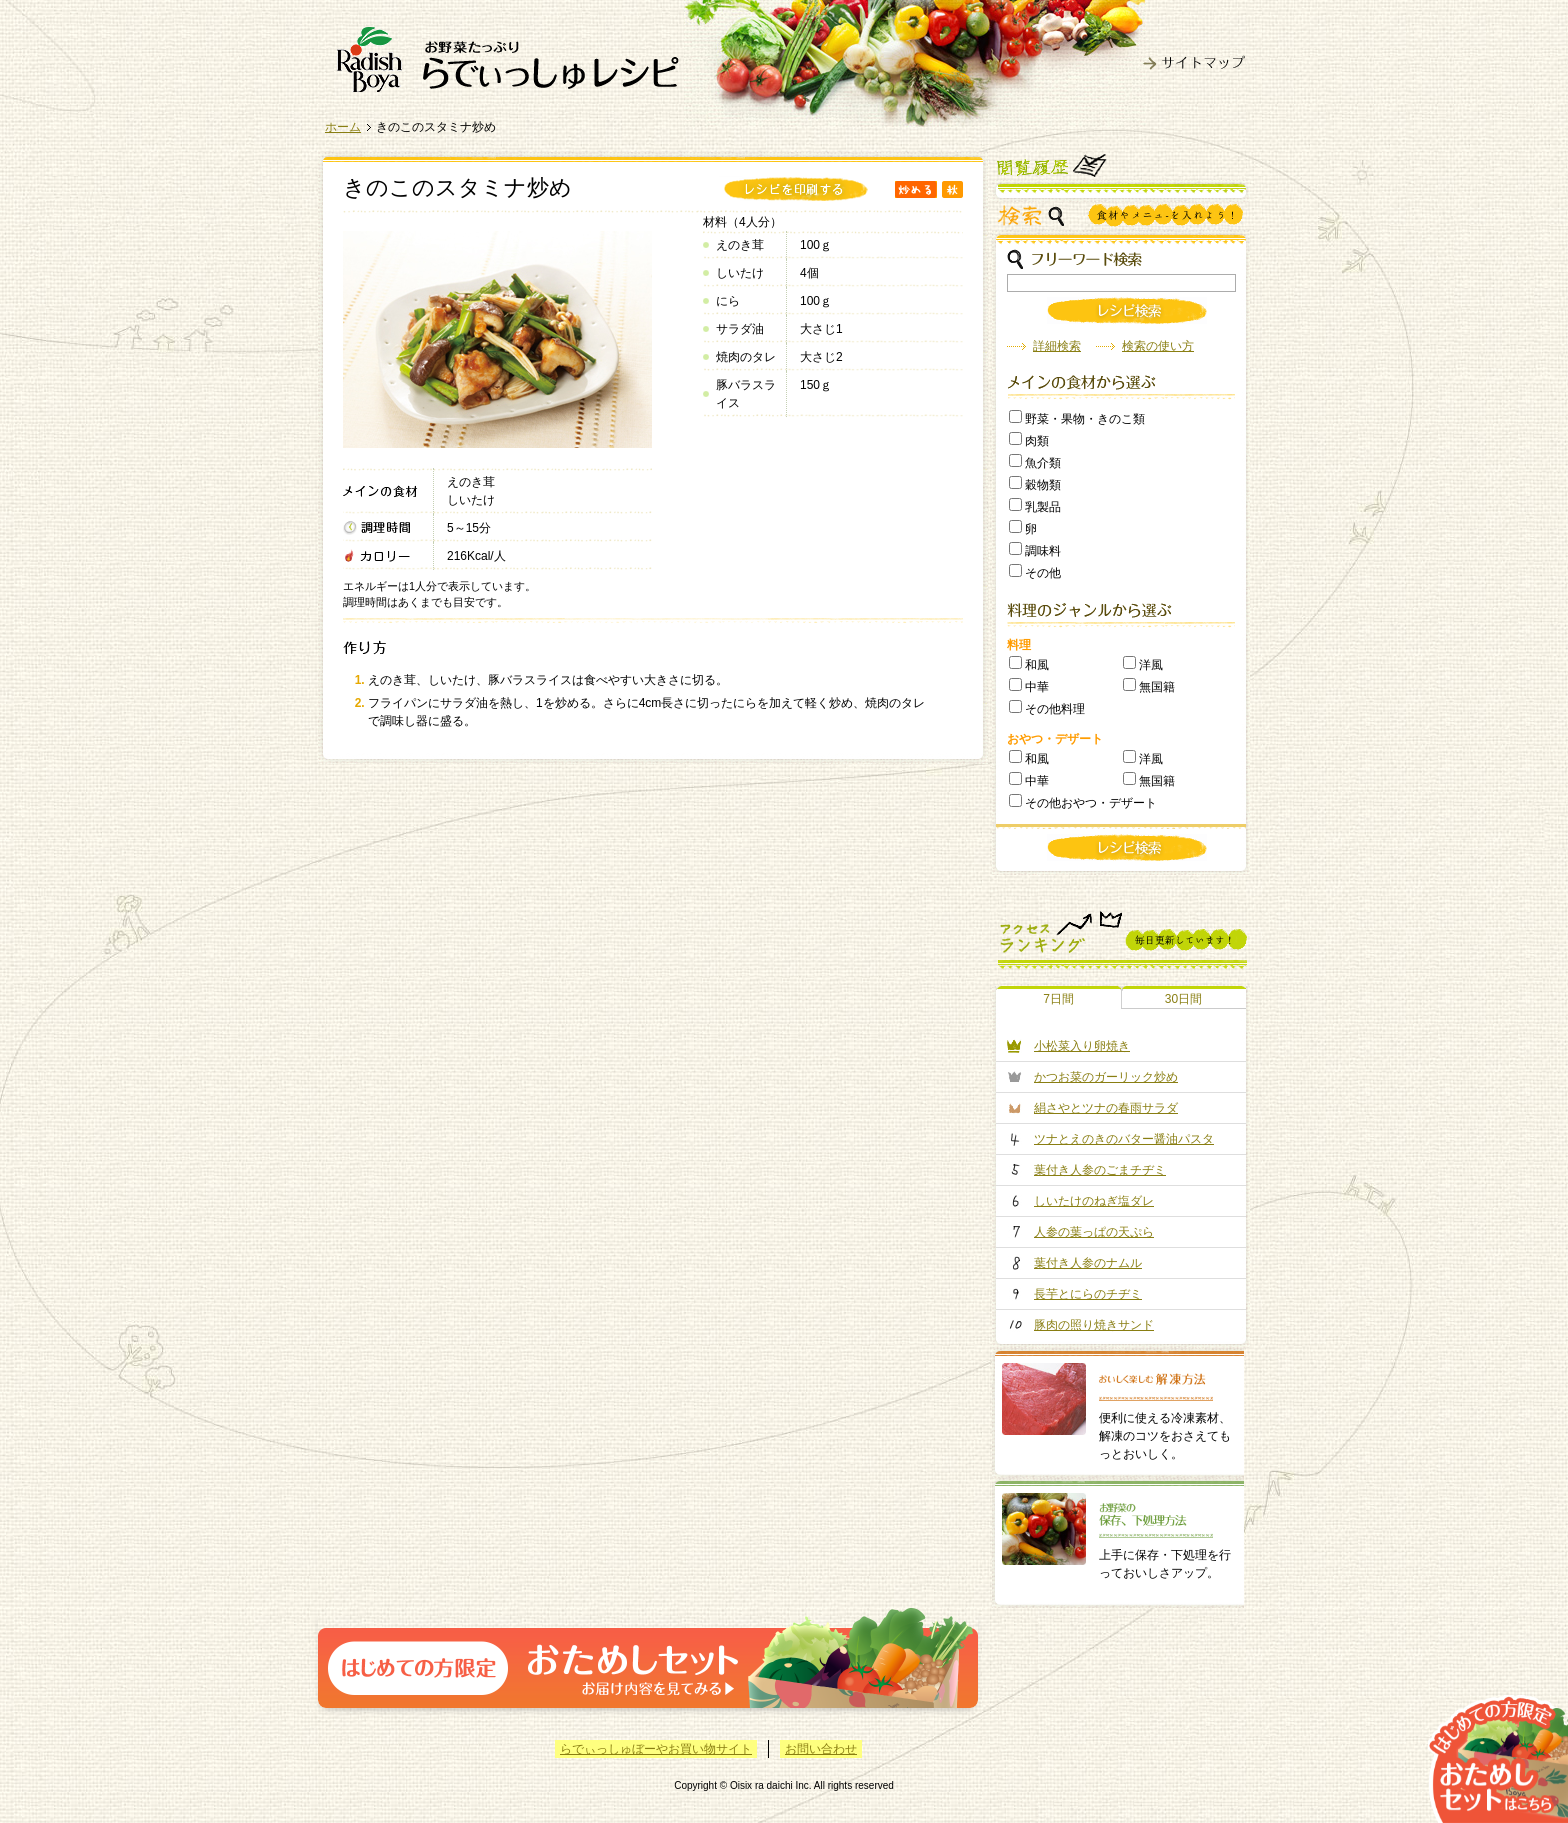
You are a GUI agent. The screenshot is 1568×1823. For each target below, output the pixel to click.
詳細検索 (1057, 346)
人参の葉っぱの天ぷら (1094, 1232)
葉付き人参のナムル (1088, 1263)
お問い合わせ (821, 1749)
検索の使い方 (1158, 346)
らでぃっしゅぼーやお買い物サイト (656, 1749)
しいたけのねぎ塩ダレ (1094, 1201)
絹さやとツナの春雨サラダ (1106, 1108)
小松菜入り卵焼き (1082, 1046)
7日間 (1058, 999)
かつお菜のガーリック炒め (1106, 1077)
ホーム (343, 127)
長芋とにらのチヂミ (1088, 1294)
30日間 (1183, 999)
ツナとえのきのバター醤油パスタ (1124, 1139)
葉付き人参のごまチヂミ (1100, 1170)
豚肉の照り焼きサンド (1094, 1325)
